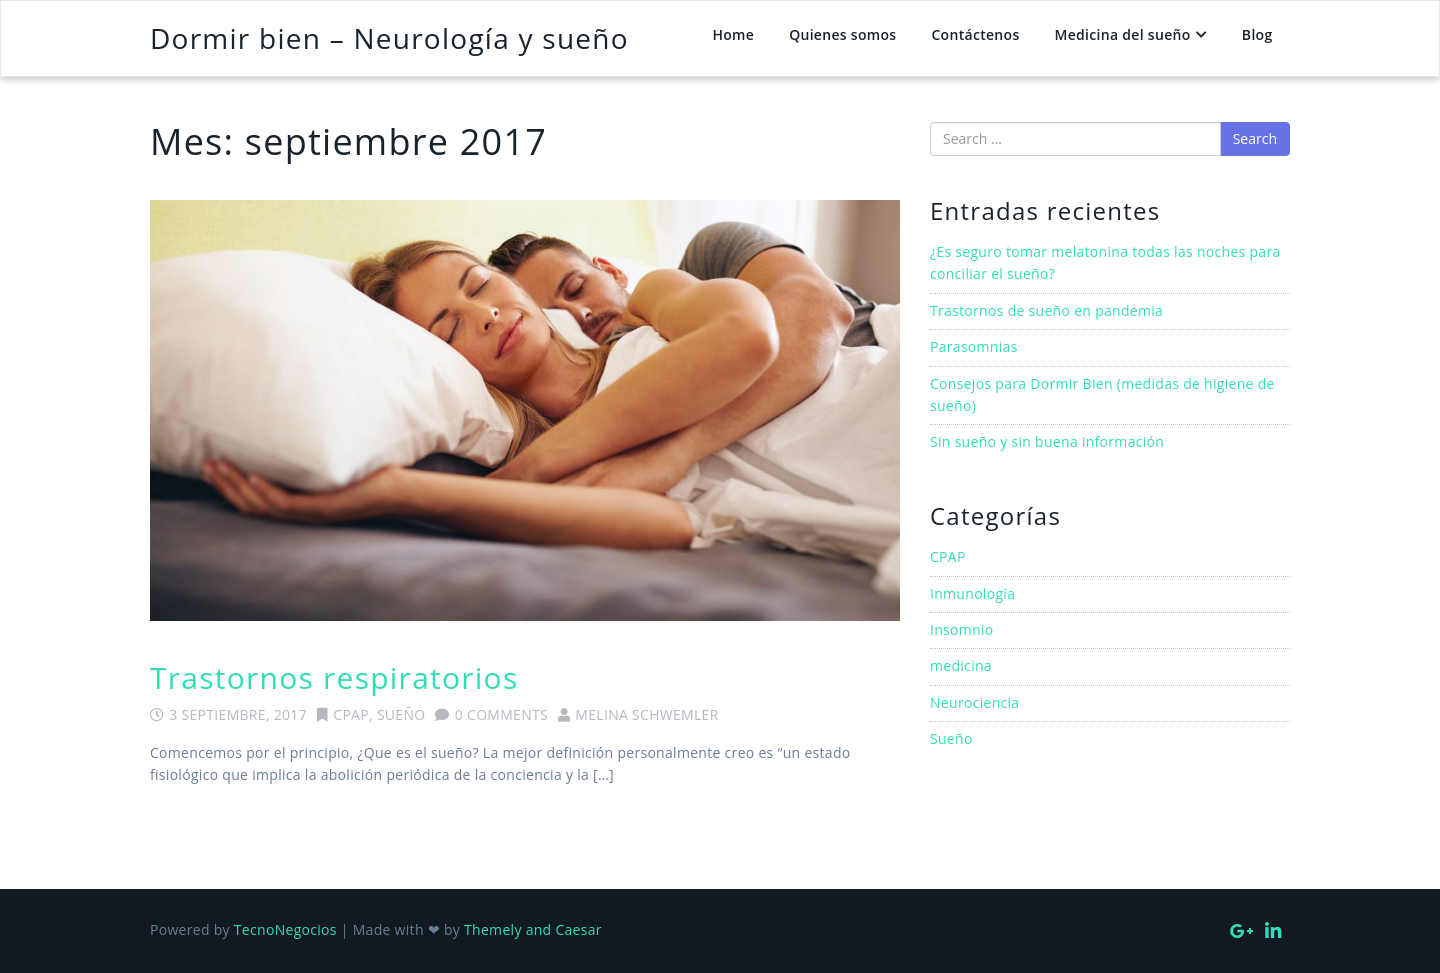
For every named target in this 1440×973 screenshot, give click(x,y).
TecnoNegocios (285, 929)
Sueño (401, 714)
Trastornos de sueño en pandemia (1046, 310)
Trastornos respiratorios (334, 677)
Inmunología (972, 593)
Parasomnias (974, 346)
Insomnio (962, 629)
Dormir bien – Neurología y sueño (389, 38)
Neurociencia (974, 702)
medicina (961, 665)
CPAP (351, 714)
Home (733, 34)
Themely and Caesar (533, 929)
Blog (1257, 34)
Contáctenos (975, 34)
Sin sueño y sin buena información (1047, 441)
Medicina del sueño (1123, 34)
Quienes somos (842, 34)
